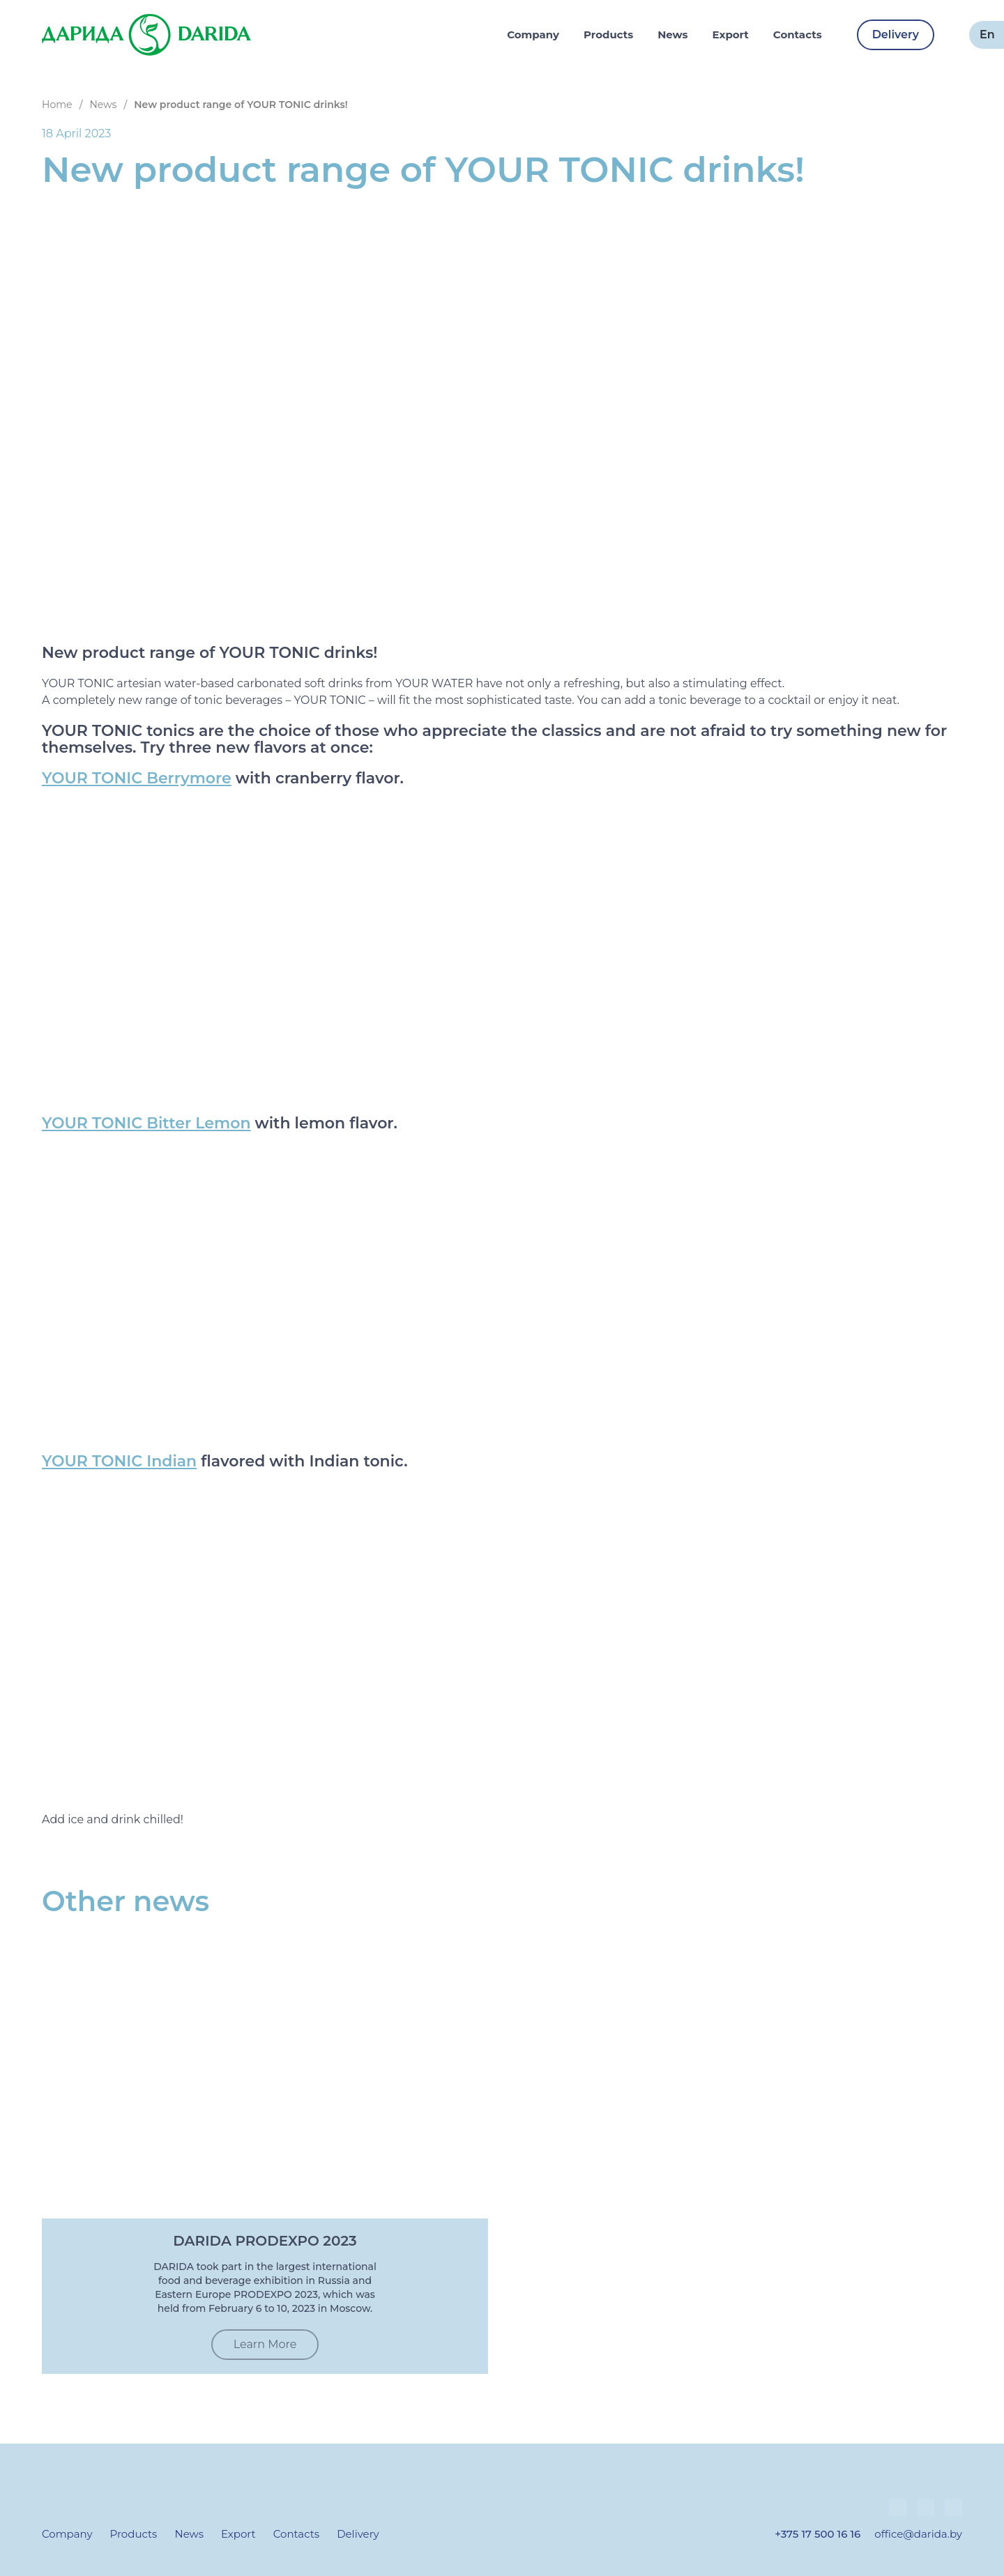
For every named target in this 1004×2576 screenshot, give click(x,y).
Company (533, 34)
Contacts (797, 34)
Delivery (895, 34)
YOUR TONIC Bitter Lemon (146, 1123)
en (987, 34)
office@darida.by (918, 2533)
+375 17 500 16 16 (817, 2533)
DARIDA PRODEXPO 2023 (264, 2240)
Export (731, 34)
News (672, 34)
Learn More (265, 2344)
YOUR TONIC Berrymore (136, 778)
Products (608, 34)
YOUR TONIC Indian (119, 1461)
